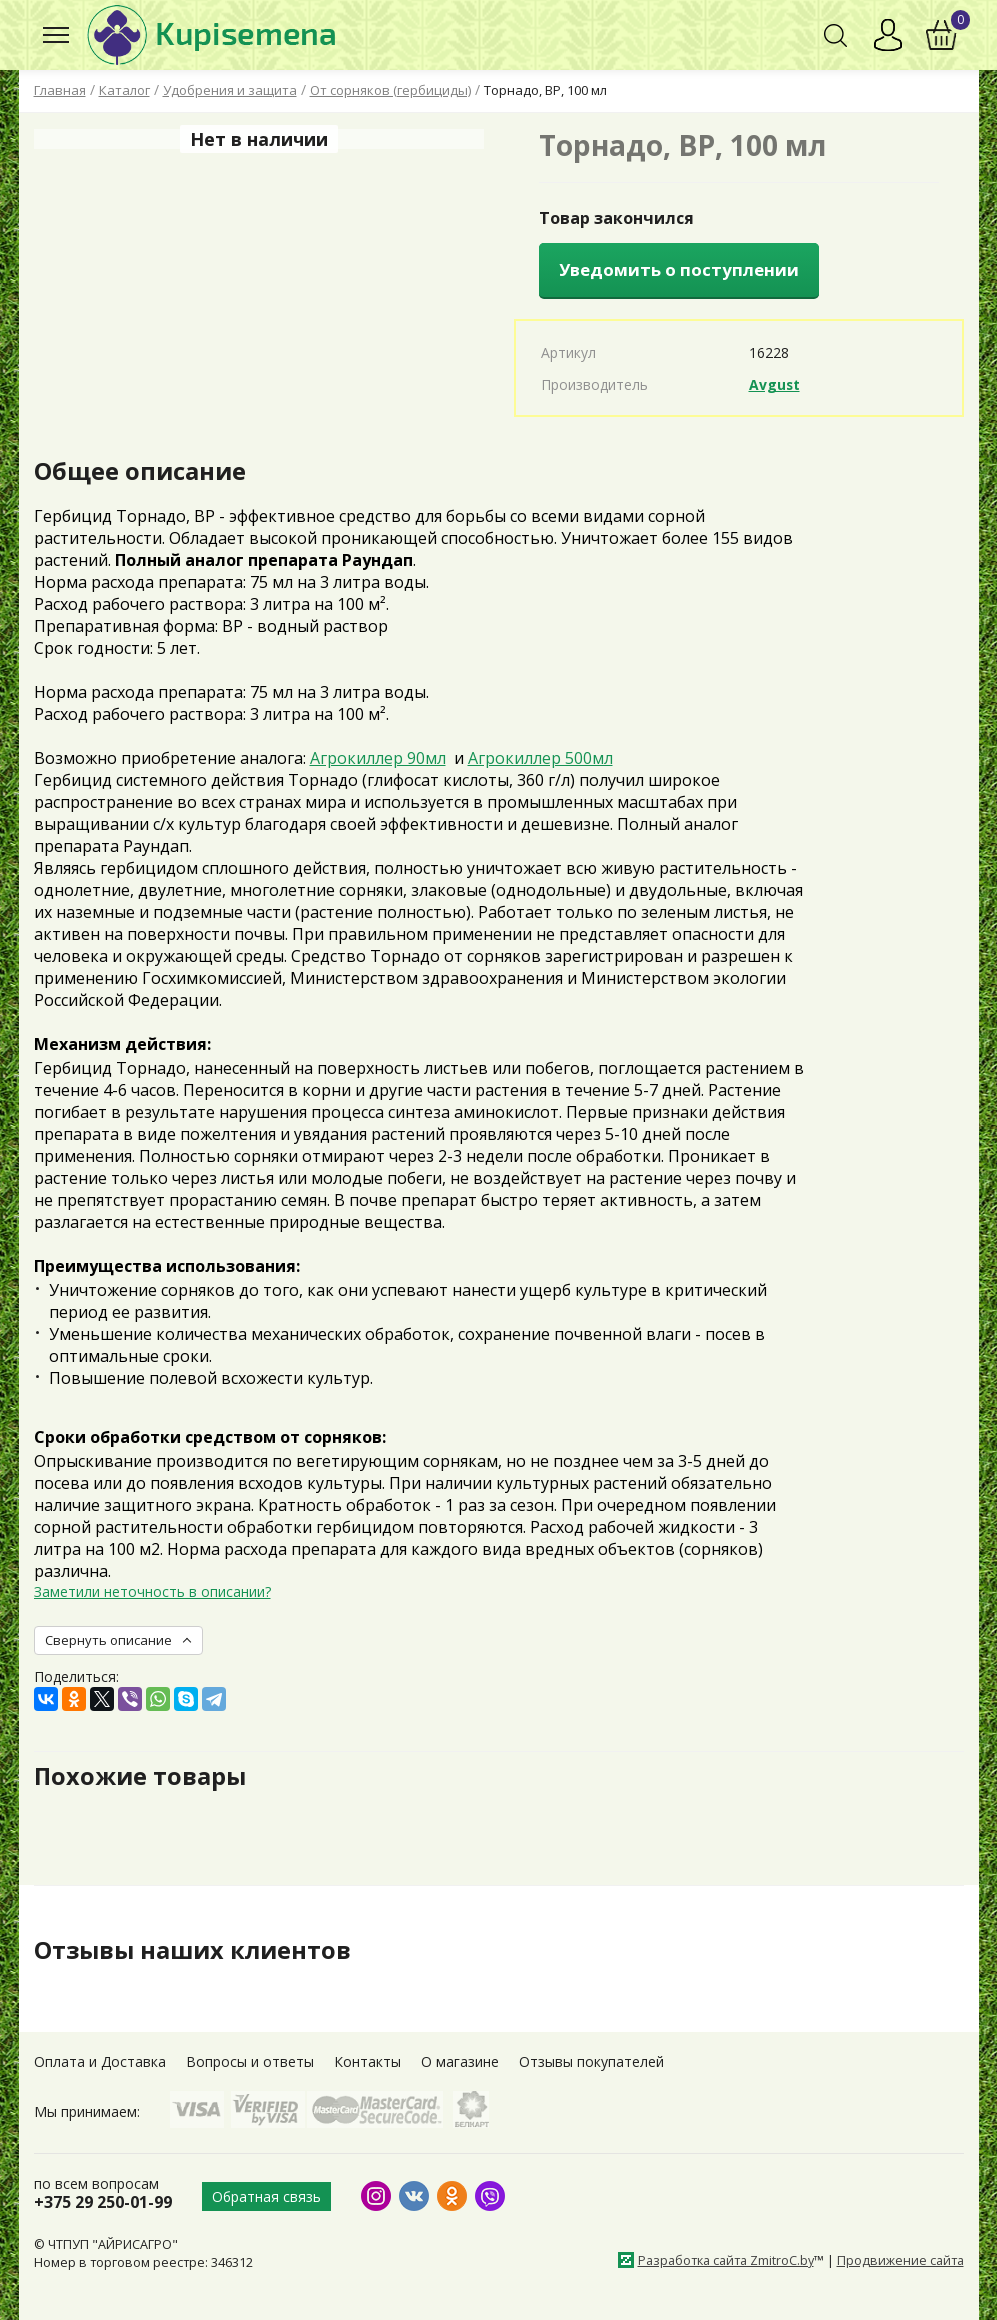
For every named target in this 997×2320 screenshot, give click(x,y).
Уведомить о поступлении (679, 269)
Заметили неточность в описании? (152, 1591)
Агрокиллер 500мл (540, 758)
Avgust (775, 384)
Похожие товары (140, 1776)
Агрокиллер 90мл (378, 758)
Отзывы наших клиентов (193, 1950)
